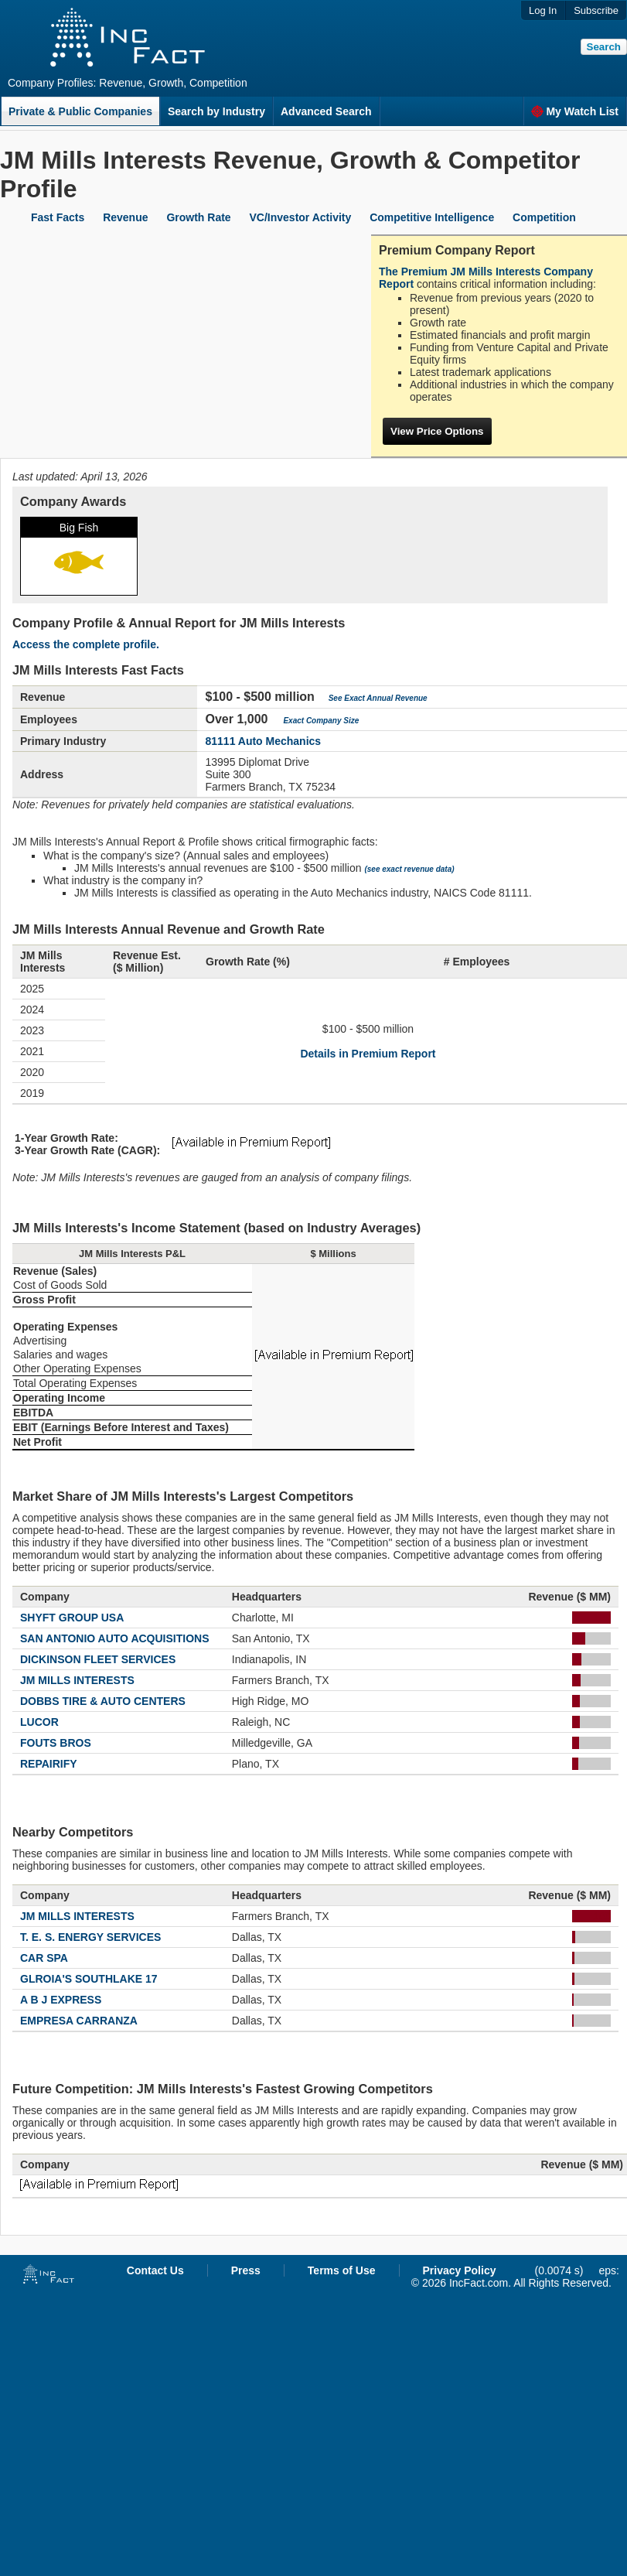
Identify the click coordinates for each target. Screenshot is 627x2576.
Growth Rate (198, 217)
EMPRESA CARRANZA (79, 2020)
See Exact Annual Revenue (378, 698)
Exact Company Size (321, 720)
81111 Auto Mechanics (263, 741)
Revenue (125, 217)
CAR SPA (44, 1958)
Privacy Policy (459, 2270)
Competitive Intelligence (432, 217)
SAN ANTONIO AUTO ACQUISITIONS (115, 1638)
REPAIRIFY (48, 1764)
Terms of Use (342, 2270)
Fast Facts (57, 217)
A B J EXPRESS (60, 1999)
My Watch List (574, 111)
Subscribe (596, 10)
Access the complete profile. (85, 644)
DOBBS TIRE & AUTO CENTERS (103, 1701)
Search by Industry (216, 111)
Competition (544, 217)
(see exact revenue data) (409, 869)
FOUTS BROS (55, 1743)
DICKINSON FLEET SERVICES (97, 1659)
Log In (543, 10)
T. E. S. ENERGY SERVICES (90, 1937)
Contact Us (155, 2270)
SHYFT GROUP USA (72, 1617)
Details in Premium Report (367, 1053)
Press (246, 2270)
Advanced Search (326, 111)
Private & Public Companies (80, 111)
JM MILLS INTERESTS (77, 1680)
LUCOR (39, 1722)
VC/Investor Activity (301, 217)
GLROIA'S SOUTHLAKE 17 (89, 1979)
